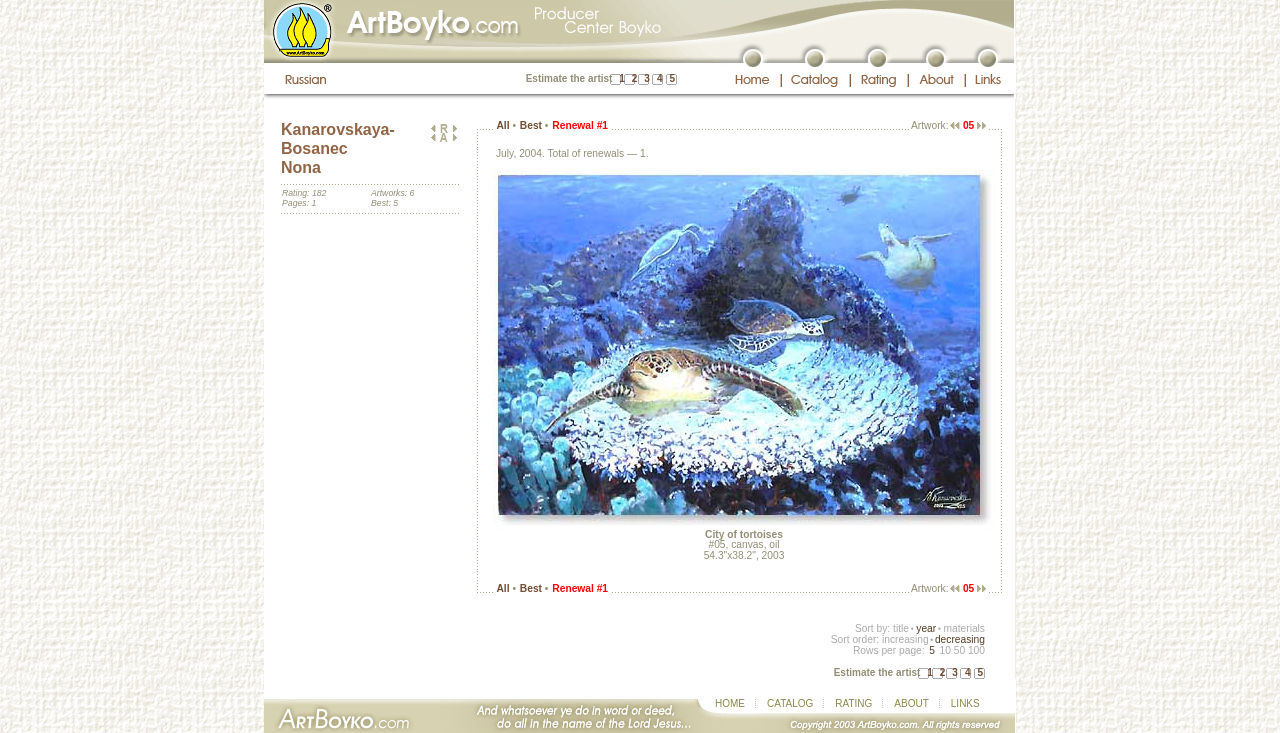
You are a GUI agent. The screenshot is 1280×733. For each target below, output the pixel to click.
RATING (853, 703)
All (502, 125)
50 (959, 650)
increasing (905, 639)
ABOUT (911, 703)
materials (964, 628)
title (901, 628)
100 (976, 650)
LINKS (965, 703)
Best (531, 125)
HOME (730, 703)
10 (944, 650)
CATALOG (790, 703)
